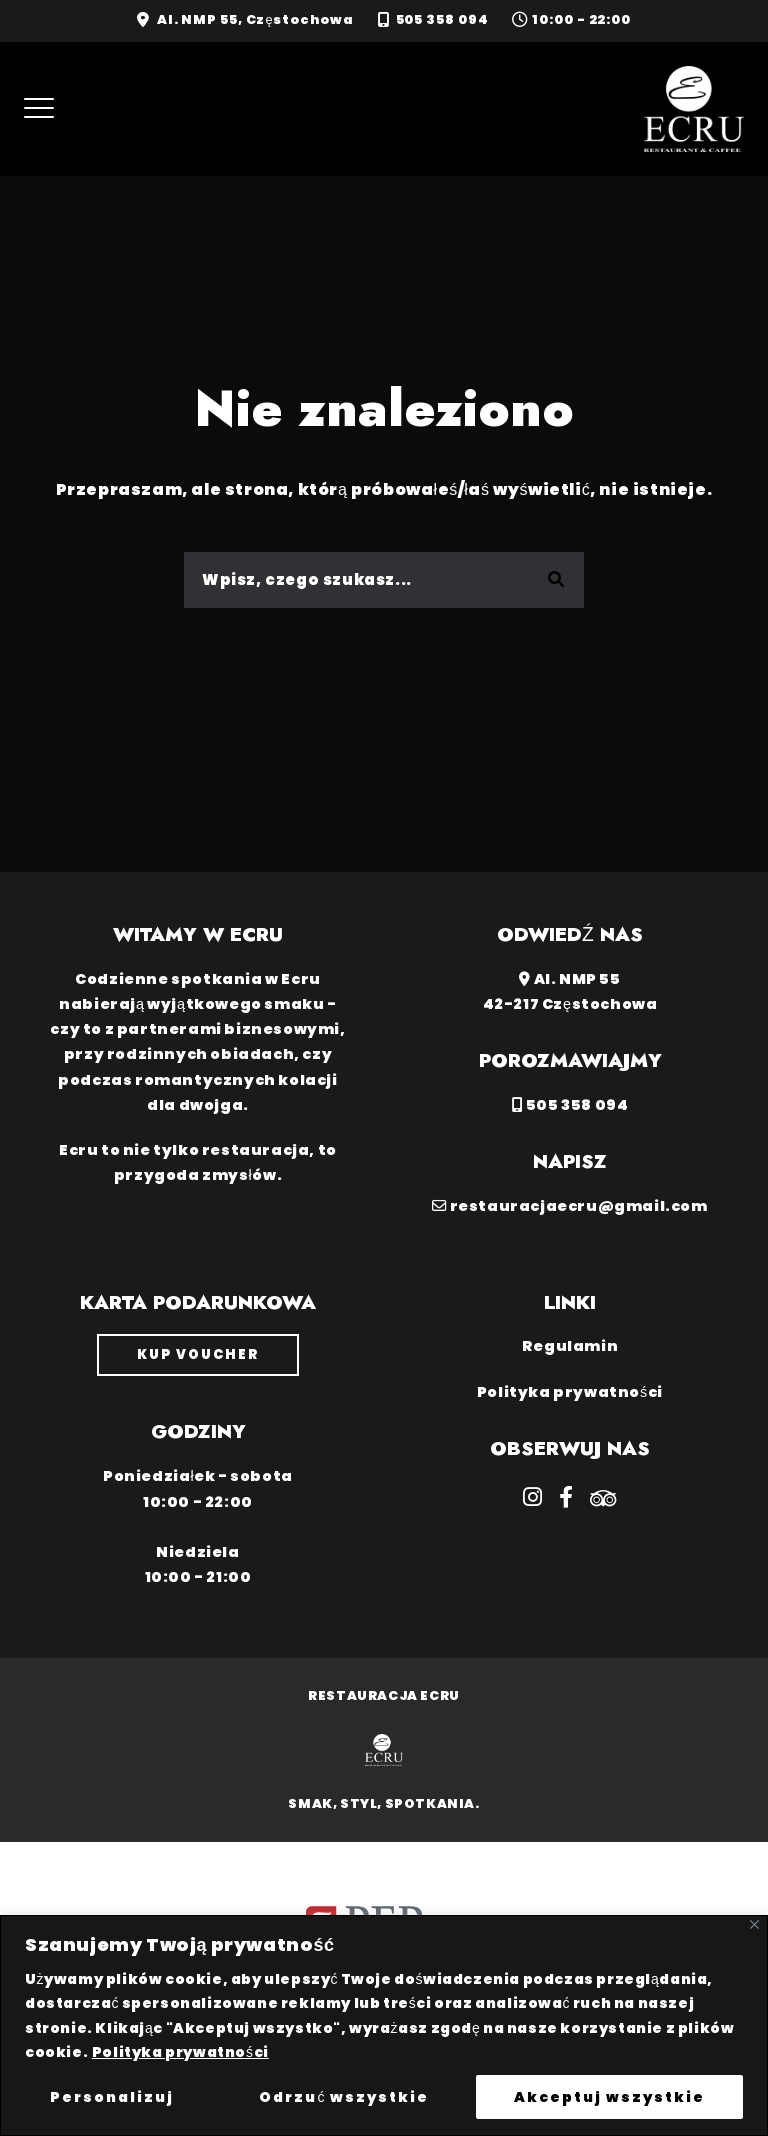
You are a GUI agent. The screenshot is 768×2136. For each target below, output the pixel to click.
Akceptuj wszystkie (609, 2097)
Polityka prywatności (180, 2052)
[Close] (754, 1924)
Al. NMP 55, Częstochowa (255, 19)
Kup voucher (198, 1354)
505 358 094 (442, 19)
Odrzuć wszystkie (344, 2097)
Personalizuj (112, 2097)
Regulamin (570, 1346)
